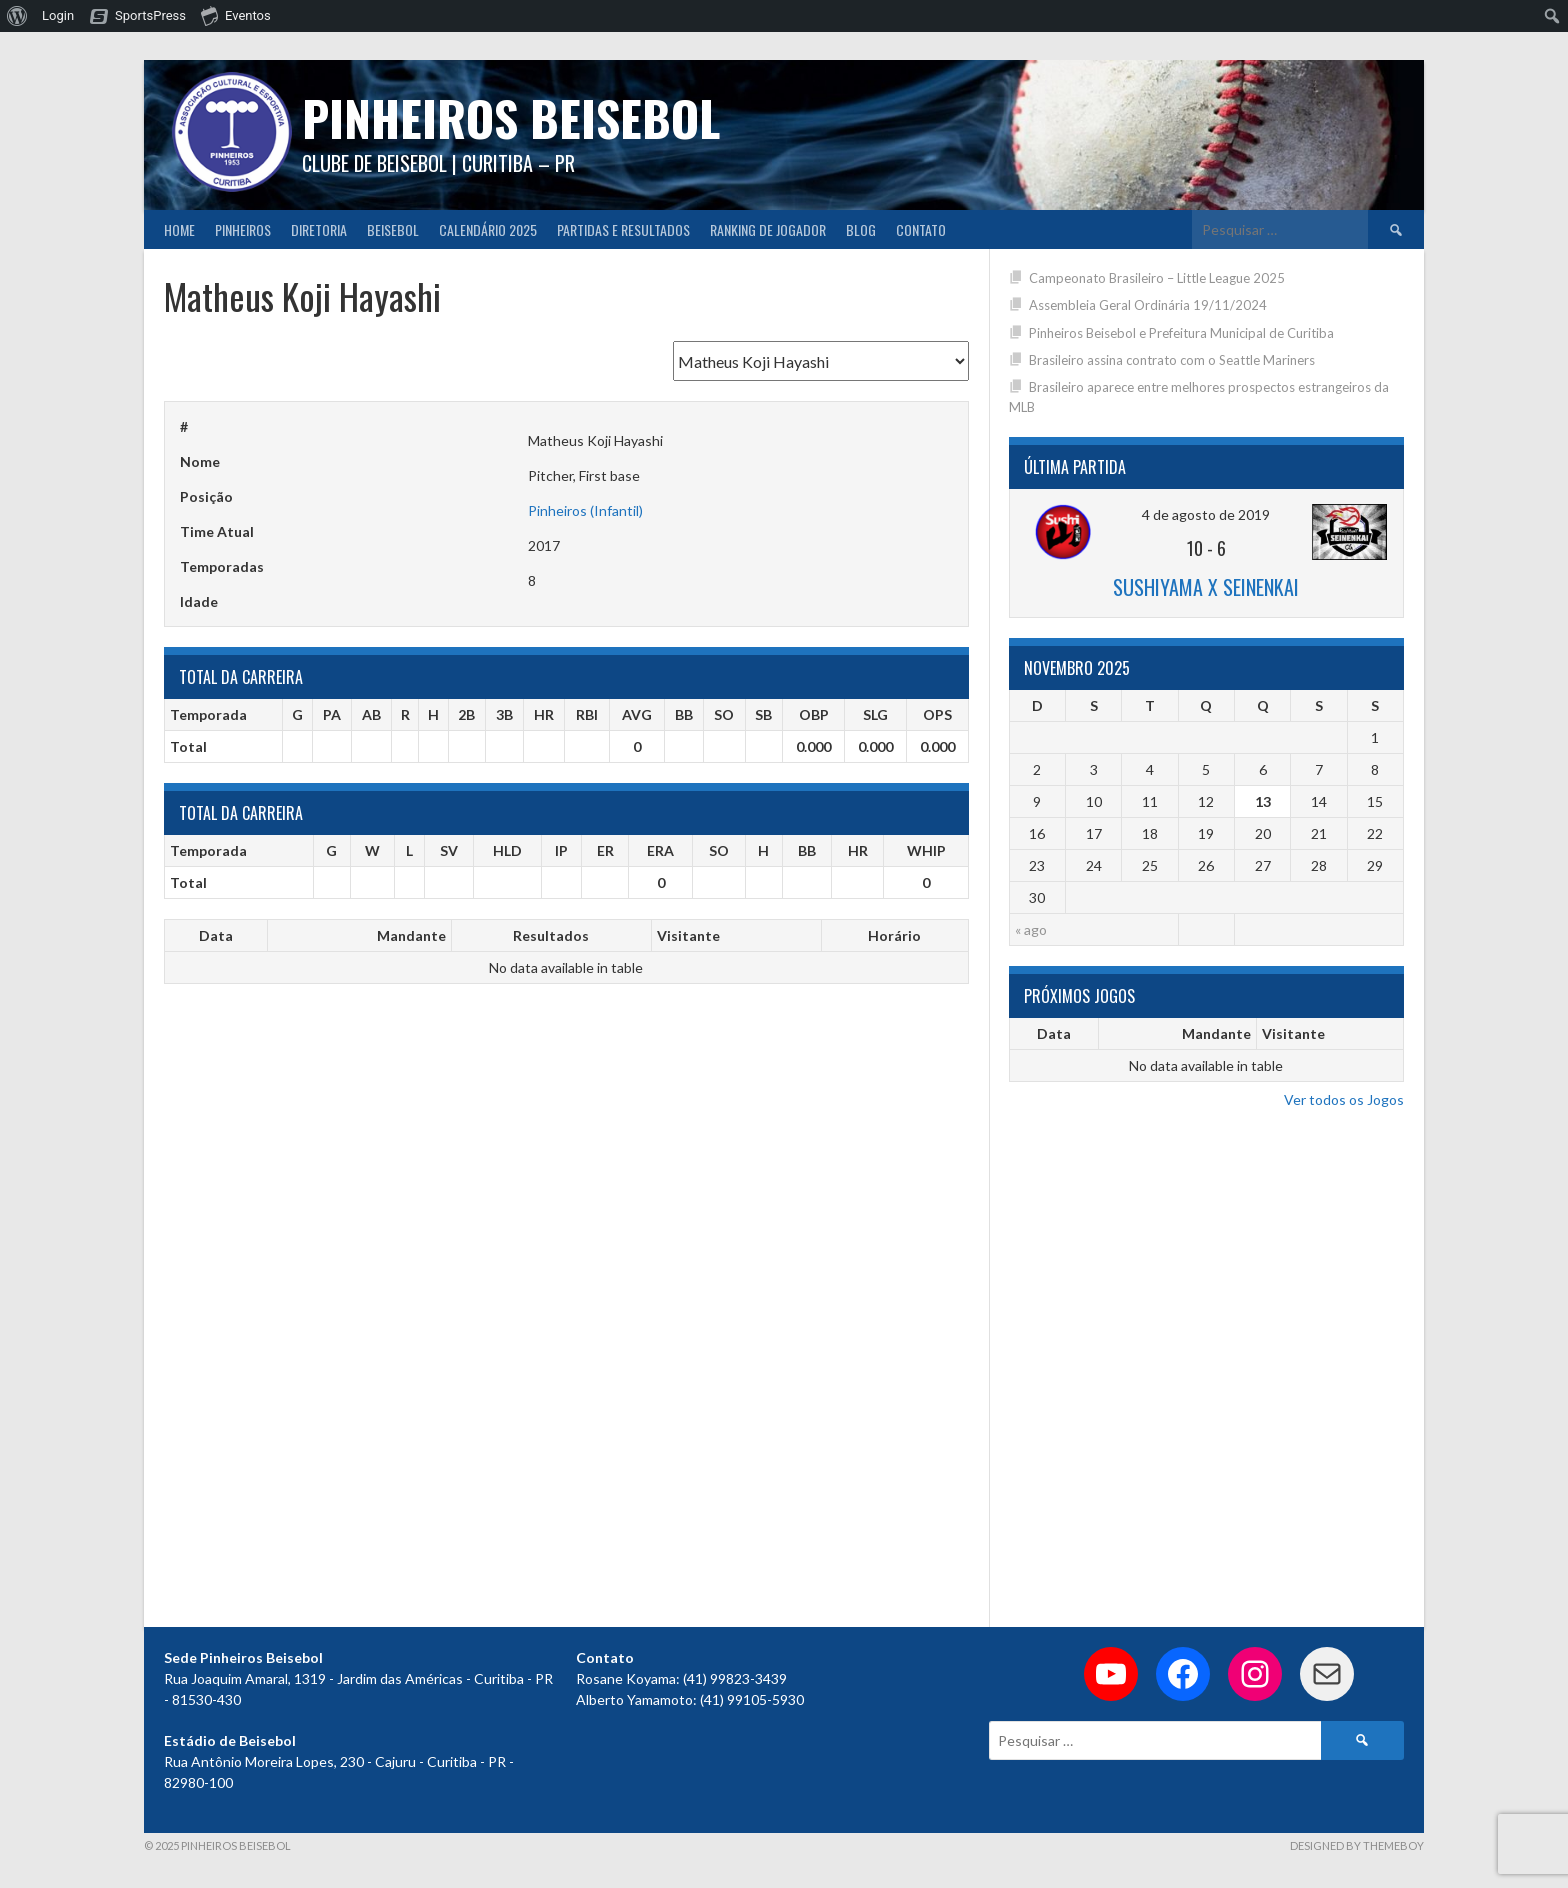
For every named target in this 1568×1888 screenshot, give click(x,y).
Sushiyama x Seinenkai (1206, 587)
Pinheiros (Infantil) (585, 510)
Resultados (551, 935)
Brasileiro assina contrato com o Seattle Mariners (1172, 360)
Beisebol (393, 229)
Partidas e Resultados (623, 229)
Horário (894, 935)
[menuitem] (17, 16)
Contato (921, 229)
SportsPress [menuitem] (150, 15)
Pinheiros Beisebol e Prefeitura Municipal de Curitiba (1181, 333)
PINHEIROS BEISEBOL (511, 117)
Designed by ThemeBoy (1357, 1845)
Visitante (688, 935)
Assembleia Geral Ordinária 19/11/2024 (1148, 305)
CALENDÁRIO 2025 (488, 229)
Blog (861, 229)
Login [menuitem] (58, 15)
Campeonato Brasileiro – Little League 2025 (1157, 278)
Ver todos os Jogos (1344, 1099)
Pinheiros (243, 229)
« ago (1031, 929)
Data (216, 935)
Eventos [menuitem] (236, 15)
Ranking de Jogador (768, 229)
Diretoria (319, 229)
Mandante (411, 935)
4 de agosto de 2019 (1206, 514)
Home (179, 229)
